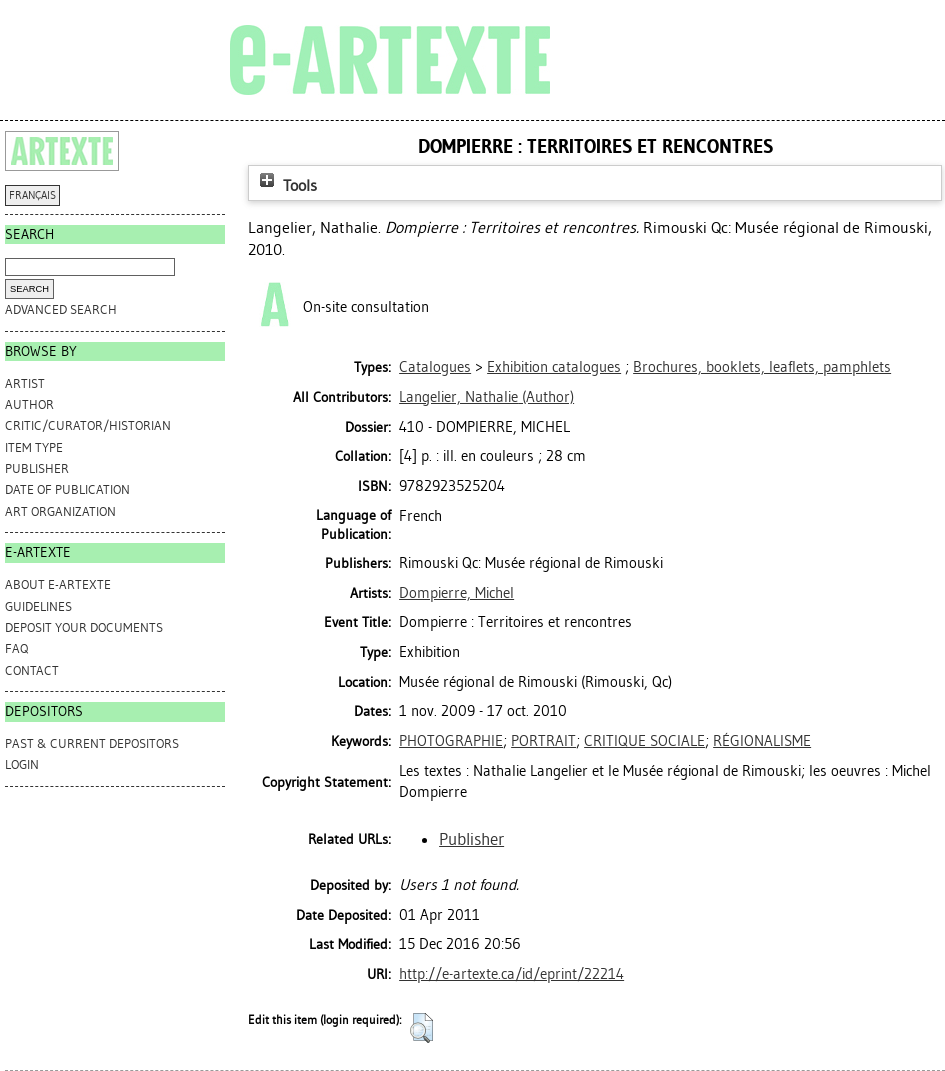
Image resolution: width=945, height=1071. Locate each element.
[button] (421, 1028)
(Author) (486, 397)
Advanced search (61, 309)
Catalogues (435, 367)
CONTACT (32, 670)
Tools (286, 185)
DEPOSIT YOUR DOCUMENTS (84, 627)
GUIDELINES (38, 606)
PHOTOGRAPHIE (451, 741)
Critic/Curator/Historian (88, 425)
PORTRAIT (543, 741)
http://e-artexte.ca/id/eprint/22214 (511, 974)
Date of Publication (67, 489)
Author (29, 404)
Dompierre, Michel (456, 593)
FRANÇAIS (32, 195)
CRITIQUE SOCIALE (644, 741)
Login (22, 764)
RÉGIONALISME (762, 741)
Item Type (34, 447)
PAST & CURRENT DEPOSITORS (92, 743)
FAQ (16, 648)
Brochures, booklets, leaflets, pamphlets (762, 367)
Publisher (37, 468)
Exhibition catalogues (554, 367)
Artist (25, 383)
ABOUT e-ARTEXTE (58, 584)
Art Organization (60, 511)
